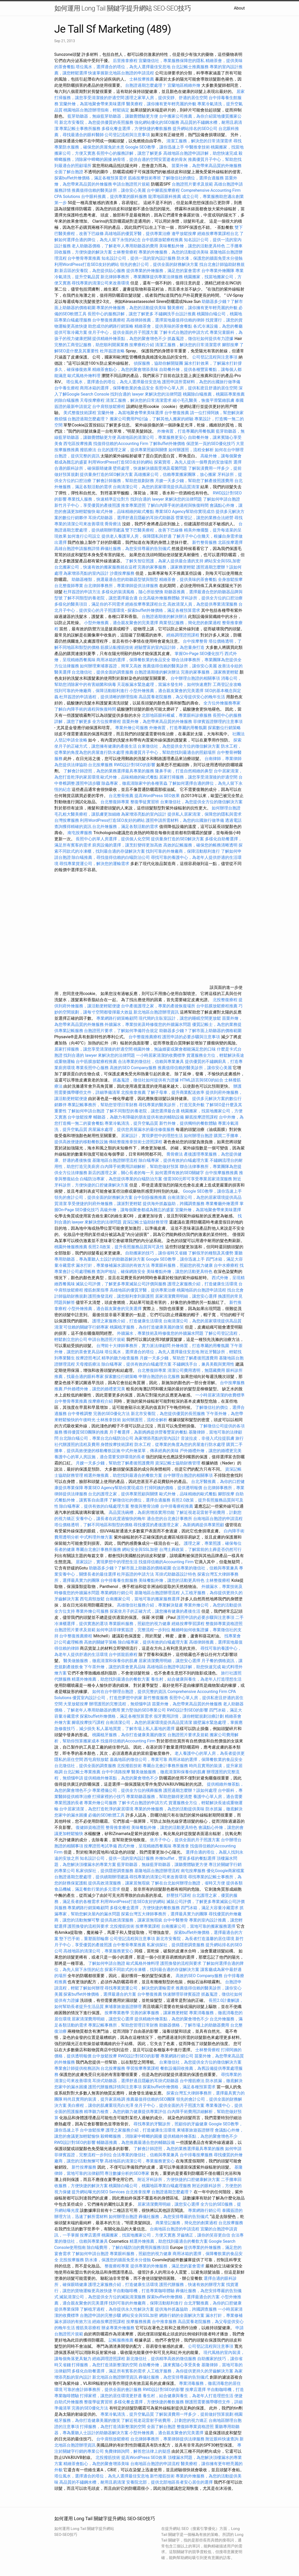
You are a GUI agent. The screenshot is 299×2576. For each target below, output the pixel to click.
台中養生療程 (67, 388)
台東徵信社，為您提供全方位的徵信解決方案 (179, 746)
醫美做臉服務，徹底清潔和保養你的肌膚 (100, 1660)
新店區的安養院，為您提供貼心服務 (92, 270)
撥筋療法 (88, 449)
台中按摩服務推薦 (222, 1172)
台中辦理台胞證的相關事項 (195, 678)
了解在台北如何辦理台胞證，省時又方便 (188, 1883)
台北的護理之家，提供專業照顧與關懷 (132, 449)
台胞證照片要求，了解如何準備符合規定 (121, 1030)
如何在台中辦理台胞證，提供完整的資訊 (129, 1691)
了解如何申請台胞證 (221, 499)
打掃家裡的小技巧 (108, 1796)
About (239, 8)
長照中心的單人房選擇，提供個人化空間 (113, 838)
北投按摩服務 (71, 2259)
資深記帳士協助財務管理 (145, 1222)
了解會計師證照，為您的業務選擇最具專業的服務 (108, 771)
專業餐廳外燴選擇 (223, 1203)
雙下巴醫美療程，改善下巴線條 (154, 530)
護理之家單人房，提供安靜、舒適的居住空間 (166, 97)
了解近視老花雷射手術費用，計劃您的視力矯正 (164, 2420)
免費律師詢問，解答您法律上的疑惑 (137, 2451)
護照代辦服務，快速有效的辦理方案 (192, 2284)
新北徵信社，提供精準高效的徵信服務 (161, 2358)
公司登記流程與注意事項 (127, 134)
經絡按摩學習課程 (189, 1623)
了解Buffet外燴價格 (167, 443)
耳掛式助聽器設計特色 (175, 1574)
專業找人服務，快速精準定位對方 (98, 499)
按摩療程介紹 (142, 344)
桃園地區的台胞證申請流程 (201, 1290)
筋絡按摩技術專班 (145, 178)
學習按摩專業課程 (143, 2068)
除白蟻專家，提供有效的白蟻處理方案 (174, 1160)
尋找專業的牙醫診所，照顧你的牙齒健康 (170, 2123)
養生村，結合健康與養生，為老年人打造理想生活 (196, 1679)
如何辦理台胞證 (226, 808)
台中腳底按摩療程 (164, 190)
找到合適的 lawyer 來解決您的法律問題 (146, 394)
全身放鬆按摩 (230, 579)
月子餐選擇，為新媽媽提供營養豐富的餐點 (148, 1432)
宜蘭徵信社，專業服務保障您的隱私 (171, 60)
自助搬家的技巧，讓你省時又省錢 (156, 1253)
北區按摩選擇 (230, 542)
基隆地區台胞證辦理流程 (115, 1160)
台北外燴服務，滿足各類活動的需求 (125, 826)
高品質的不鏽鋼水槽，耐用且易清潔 (92, 2482)
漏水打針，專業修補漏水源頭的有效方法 (113, 1265)
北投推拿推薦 (133, 1092)
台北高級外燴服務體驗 (160, 598)
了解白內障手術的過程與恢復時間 (178, 505)
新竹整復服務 (155, 1697)
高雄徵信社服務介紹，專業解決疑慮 (150, 1605)
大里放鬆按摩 (76, 1703)
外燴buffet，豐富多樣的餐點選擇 (185, 1858)
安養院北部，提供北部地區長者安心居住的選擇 (169, 2482)
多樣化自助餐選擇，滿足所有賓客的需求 (109, 2371)
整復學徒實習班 (145, 801)
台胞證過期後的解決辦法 (164, 616)
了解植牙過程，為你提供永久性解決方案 (117, 2309)
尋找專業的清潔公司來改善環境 (100, 283)
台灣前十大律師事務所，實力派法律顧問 (133, 1345)
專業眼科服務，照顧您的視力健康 (182, 1265)
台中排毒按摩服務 (197, 2154)
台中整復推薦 (176, 412)
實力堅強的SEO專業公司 (143, 1710)
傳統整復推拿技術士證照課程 (136, 1141)
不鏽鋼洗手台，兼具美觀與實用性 (203, 1364)
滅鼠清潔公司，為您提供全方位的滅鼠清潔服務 (102, 2296)
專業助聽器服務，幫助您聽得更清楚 (159, 1796)
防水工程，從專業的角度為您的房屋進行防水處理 (179, 1444)
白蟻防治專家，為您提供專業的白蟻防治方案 (121, 1178)
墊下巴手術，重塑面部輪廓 (84, 1938)
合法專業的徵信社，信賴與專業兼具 (151, 1061)
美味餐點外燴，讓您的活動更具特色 (192, 245)
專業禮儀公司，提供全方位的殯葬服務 (127, 1790)
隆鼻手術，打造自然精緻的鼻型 (184, 771)
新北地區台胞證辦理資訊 (156, 1012)
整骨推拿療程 (118, 1827)
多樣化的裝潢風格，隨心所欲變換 (132, 591)
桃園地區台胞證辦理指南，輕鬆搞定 (96, 110)
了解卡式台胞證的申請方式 (184, 332)
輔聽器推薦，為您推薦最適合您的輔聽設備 (136, 2142)
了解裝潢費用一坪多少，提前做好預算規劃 (194, 2414)
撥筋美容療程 (88, 2327)
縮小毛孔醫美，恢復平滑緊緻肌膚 (203, 400)
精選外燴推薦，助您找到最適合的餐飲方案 (123, 1475)
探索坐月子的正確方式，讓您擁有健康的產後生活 (155, 1611)
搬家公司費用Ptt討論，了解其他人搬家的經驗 (151, 418)
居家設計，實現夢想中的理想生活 (152, 1135)
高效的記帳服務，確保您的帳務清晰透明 (200, 845)
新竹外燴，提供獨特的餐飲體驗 (188, 1123)
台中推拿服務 (165, 2321)
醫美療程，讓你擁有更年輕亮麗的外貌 (161, 103)
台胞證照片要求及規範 (192, 184)
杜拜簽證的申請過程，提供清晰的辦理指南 (98, 696)
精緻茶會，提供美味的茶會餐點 (163, 326)
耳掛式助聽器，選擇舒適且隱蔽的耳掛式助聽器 (131, 517)
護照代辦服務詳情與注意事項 (115, 2086)
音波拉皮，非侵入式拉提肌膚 (207, 1438)
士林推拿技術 (108, 1419)
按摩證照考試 (88, 1358)
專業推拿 (181, 1846)
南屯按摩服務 (80, 832)
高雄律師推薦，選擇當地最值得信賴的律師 (165, 320)
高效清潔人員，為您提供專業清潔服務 (202, 604)
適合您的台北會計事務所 (169, 1518)
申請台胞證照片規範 (131, 184)
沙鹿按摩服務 (122, 573)
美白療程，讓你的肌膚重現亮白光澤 (100, 2105)
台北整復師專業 (68, 585)
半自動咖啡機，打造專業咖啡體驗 (144, 2290)
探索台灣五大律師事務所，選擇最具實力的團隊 (164, 1913)
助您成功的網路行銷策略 (110, 326)
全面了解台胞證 (68, 171)
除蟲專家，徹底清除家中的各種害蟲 (134, 783)
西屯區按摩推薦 (78, 443)
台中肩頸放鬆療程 (109, 406)
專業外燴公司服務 (132, 727)
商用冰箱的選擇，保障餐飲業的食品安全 (117, 388)
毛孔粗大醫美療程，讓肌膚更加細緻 (87, 814)
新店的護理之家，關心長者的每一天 (121, 1172)
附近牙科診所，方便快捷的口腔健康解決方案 (179, 2179)
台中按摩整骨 (196, 641)
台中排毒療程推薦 (177, 1506)
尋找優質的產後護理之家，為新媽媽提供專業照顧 (178, 1524)
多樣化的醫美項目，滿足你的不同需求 (89, 604)
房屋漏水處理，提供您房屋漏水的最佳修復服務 (131, 1129)
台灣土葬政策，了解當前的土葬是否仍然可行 (200, 1549)
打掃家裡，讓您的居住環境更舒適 (111, 2395)
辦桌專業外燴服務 (118, 2327)
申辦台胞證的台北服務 (159, 1376)
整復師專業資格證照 (224, 1623)
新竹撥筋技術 (162, 2476)
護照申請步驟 (88, 783)
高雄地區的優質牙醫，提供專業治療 (137, 233)
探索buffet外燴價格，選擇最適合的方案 (99, 1994)
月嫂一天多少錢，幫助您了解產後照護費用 (194, 480)
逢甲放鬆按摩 (184, 233)
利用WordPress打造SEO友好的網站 (86, 264)
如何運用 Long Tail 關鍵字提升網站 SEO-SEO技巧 (122, 8)
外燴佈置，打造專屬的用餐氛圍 (186, 431)
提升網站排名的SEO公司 (195, 128)
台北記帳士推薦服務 (190, 66)
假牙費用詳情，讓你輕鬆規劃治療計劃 (189, 1716)
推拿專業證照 (134, 505)
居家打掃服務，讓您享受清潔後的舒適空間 (198, 777)
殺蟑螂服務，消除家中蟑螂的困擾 (131, 2136)
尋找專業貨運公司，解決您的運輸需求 (94, 863)
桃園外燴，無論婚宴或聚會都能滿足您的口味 (174, 1049)
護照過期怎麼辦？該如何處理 (190, 1790)
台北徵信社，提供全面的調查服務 (102, 672)
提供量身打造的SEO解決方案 (106, 474)
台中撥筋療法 (192, 2080)
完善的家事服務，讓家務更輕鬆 (166, 567)
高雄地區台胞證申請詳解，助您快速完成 (200, 153)
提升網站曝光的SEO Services (98, 2191)
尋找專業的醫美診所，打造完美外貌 (171, 1104)
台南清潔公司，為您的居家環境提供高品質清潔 (156, 486)
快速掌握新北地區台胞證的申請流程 (121, 73)
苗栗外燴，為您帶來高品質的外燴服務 (207, 165)
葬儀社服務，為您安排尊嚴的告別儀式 (135, 548)
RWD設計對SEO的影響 (134, 764)
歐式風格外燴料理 (84, 375)
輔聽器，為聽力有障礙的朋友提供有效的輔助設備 (138, 1117)
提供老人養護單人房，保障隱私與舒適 (136, 536)
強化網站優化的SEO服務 (156, 122)
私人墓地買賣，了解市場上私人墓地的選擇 (135, 1728)
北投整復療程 (225, 999)
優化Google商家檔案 (225, 1870)
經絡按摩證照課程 (109, 2321)
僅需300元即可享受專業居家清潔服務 (197, 1178)
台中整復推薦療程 (108, 320)
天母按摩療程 (92, 400)
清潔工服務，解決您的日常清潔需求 (199, 140)
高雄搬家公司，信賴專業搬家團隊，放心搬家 (175, 474)
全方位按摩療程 (106, 721)
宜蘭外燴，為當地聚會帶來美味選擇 (92, 103)
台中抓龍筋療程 (124, 1654)
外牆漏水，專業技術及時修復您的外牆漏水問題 (148, 1024)
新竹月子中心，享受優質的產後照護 (87, 505)
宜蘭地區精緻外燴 (184, 85)
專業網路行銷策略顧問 (117, 1018)
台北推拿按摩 (138, 2191)
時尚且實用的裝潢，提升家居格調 (94, 2099)
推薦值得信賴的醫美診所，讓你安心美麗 (109, 190)
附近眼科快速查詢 (222, 2439)
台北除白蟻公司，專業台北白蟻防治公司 (96, 1438)
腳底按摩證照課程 (202, 1117)
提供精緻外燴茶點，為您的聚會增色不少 (129, 338)
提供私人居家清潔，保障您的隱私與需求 (204, 814)
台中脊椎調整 (80, 1413)
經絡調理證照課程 (182, 635)
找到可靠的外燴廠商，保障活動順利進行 (91, 690)
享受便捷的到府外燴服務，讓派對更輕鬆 (104, 1203)
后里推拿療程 (125, 60)
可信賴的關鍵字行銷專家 (86, 1327)
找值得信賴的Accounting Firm (120, 443)
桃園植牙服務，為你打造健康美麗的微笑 (147, 1327)
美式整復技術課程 (80, 412)
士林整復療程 (218, 1580)
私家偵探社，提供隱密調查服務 (104, 1870)
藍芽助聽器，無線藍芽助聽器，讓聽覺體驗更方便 (112, 116)
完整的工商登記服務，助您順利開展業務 (91, 344)
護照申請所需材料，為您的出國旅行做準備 (201, 381)
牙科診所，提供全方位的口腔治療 (212, 598)
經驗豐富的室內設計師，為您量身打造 (169, 647)
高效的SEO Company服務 (133, 1067)
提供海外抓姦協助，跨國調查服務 (173, 1203)
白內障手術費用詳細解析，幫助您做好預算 (139, 1166)
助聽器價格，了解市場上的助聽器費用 (194, 2025)
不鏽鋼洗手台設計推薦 (175, 313)
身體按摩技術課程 (117, 1444)
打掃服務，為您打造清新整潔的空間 (105, 2364)
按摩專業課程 (148, 1926)
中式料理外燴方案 (97, 1537)
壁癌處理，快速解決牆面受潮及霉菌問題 (150, 468)
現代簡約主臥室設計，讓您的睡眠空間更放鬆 (180, 1018)
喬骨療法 (113, 523)
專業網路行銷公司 (116, 1592)
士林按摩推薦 (141, 79)
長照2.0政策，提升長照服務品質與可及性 (126, 1246)
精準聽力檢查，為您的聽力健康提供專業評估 (125, 2111)
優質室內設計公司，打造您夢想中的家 (107, 1697)
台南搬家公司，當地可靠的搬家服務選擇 (143, 1598)
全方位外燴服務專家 (222, 703)
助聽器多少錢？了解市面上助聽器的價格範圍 (200, 1030)
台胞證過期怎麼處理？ (145, 85)
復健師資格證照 (91, 1827)
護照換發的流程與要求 (88, 1926)
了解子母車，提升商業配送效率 (175, 1092)
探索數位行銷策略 (224, 727)
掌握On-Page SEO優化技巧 (199, 653)
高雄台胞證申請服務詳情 (77, 548)
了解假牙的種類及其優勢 (210, 1253)
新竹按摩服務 (84, 2167)
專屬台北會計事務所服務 (98, 1549)
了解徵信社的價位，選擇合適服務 (193, 178)
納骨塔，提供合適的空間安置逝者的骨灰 (150, 159)
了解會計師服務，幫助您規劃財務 (123, 480)
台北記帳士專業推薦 (81, 1771)
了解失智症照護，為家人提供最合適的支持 (164, 560)
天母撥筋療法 (88, 1364)
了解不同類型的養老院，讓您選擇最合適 (100, 598)
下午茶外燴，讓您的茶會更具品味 (115, 1666)
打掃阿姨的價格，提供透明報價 (173, 1487)
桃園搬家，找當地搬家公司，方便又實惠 (138, 2235)
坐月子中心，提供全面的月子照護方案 (123, 332)
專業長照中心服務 (92, 1067)
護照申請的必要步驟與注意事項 (191, 1036)
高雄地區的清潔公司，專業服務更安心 (152, 437)
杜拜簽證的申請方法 (81, 591)
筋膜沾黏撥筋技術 (116, 647)
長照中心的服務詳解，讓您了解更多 (129, 153)
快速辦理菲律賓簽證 (181, 1994)
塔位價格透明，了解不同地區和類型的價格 (93, 1524)
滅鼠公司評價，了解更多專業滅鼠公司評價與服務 (121, 1283)
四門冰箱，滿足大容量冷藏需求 (209, 1907)
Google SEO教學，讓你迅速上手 (154, 147)
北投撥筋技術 (129, 1765)
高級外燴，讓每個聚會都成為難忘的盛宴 (137, 1209)
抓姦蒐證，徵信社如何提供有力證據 (200, 338)
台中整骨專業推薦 (83, 258)
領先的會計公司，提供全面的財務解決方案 (159, 264)
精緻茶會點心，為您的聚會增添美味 (125, 369)
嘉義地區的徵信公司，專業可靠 (138, 1759)
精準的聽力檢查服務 (120, 1358)
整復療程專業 (117, 2266)
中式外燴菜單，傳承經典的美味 (150, 1450)
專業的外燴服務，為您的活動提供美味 (174, 252)
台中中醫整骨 (176, 1920)
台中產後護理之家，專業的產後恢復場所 (158, 1005)
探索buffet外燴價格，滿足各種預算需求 (90, 178)
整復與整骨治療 (144, 1506)
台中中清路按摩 (116, 1771)
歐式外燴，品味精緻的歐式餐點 (125, 511)
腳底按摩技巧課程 (89, 1722)
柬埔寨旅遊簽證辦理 (123, 2006)
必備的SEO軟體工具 (106, 1815)
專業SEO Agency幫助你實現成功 (184, 511)
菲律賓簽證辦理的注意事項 (218, 721)
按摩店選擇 (90, 2235)
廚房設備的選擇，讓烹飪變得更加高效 (127, 845)
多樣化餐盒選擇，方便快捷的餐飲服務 (136, 128)
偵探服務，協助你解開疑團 (158, 363)
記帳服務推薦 (121, 2340)
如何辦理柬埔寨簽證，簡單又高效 (111, 665)
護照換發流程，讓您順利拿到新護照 (121, 1296)
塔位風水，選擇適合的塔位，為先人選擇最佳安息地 (123, 66)
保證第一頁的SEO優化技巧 (210, 443)
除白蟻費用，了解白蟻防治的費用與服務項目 (128, 2247)
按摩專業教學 (117, 2012)
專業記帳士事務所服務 (79, 128)
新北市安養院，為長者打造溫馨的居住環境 (195, 1938)
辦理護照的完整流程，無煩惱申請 (120, 1703)
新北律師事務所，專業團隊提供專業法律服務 (141, 276)
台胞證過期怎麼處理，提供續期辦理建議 (91, 1876)
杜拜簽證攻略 (112, 350)
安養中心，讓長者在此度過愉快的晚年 (111, 1518)
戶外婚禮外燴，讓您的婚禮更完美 (94, 1388)
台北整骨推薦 (121, 795)
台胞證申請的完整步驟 (100, 2315)
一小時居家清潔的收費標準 (160, 1055)
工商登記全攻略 (227, 684)
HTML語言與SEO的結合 (201, 1080)
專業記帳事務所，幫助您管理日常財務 (102, 1104)
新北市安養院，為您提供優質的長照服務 (96, 122)
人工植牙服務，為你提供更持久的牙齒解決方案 (190, 2371)
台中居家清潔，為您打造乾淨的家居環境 (96, 1808)
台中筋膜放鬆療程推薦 (163, 239)
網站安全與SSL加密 (222, 560)
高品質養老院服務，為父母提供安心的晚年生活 (182, 696)
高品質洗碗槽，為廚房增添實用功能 (142, 1512)
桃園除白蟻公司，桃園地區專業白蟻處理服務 (150, 2185)
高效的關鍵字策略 (100, 1642)
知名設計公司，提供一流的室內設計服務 (138, 258)
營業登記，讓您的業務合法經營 (204, 517)
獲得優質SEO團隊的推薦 (85, 1432)
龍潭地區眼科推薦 (164, 196)
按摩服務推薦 (139, 2321)
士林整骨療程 (125, 252)
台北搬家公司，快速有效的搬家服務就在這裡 (95, 567)
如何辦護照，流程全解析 (191, 449)
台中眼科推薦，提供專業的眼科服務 (114, 196)
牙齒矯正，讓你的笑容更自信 (203, 2235)
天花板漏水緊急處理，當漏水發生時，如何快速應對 (164, 684)
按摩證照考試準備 (101, 1846)
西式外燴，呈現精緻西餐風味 (145, 1846)
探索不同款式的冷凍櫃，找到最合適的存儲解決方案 (152, 1969)
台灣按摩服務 (67, 820)
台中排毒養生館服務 (119, 1580)
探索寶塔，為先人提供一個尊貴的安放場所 (193, 462)
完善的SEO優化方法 (111, 1413)
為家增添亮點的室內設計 (86, 573)
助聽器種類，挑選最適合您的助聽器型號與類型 (115, 579)
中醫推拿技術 (197, 147)
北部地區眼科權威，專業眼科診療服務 (177, 715)
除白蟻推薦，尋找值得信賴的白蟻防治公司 (111, 857)
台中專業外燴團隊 (218, 270)
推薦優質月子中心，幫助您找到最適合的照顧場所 (170, 752)
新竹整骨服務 (204, 542)
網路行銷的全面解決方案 (181, 2315)
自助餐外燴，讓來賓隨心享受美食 (169, 2364)
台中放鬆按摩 (80, 1117)
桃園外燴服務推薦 (71, 1246)
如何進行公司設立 (83, 536)
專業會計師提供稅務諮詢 (77, 2068)
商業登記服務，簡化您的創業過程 (190, 622)
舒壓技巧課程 (179, 1895)
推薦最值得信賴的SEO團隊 (150, 2099)
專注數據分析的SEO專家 (127, 2173)
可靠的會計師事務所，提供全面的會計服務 (102, 2389)
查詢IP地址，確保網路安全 (120, 1271)
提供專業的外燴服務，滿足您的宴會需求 (163, 270)
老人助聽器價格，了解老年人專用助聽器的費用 (115, 245)
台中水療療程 (227, 1265)
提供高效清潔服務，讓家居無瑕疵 (119, 1883)
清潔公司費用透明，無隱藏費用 (196, 1370)
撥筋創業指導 (97, 1290)
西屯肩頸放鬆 (93, 1598)
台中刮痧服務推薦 (150, 1197)
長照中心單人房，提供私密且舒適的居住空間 (196, 388)
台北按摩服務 (100, 764)
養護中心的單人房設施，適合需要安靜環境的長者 (99, 1456)
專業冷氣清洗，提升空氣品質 (131, 1123)
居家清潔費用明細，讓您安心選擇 (186, 1296)
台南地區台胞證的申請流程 (218, 1518)
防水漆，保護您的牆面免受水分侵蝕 (210, 258)
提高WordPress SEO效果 (157, 795)
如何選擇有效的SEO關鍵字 (179, 1172)
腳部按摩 (231, 344)
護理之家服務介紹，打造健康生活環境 (202, 1283)
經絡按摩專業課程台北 (218, 233)
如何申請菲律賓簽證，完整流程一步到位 (133, 1629)
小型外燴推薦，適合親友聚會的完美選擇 (121, 622)
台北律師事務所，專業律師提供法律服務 (121, 585)
